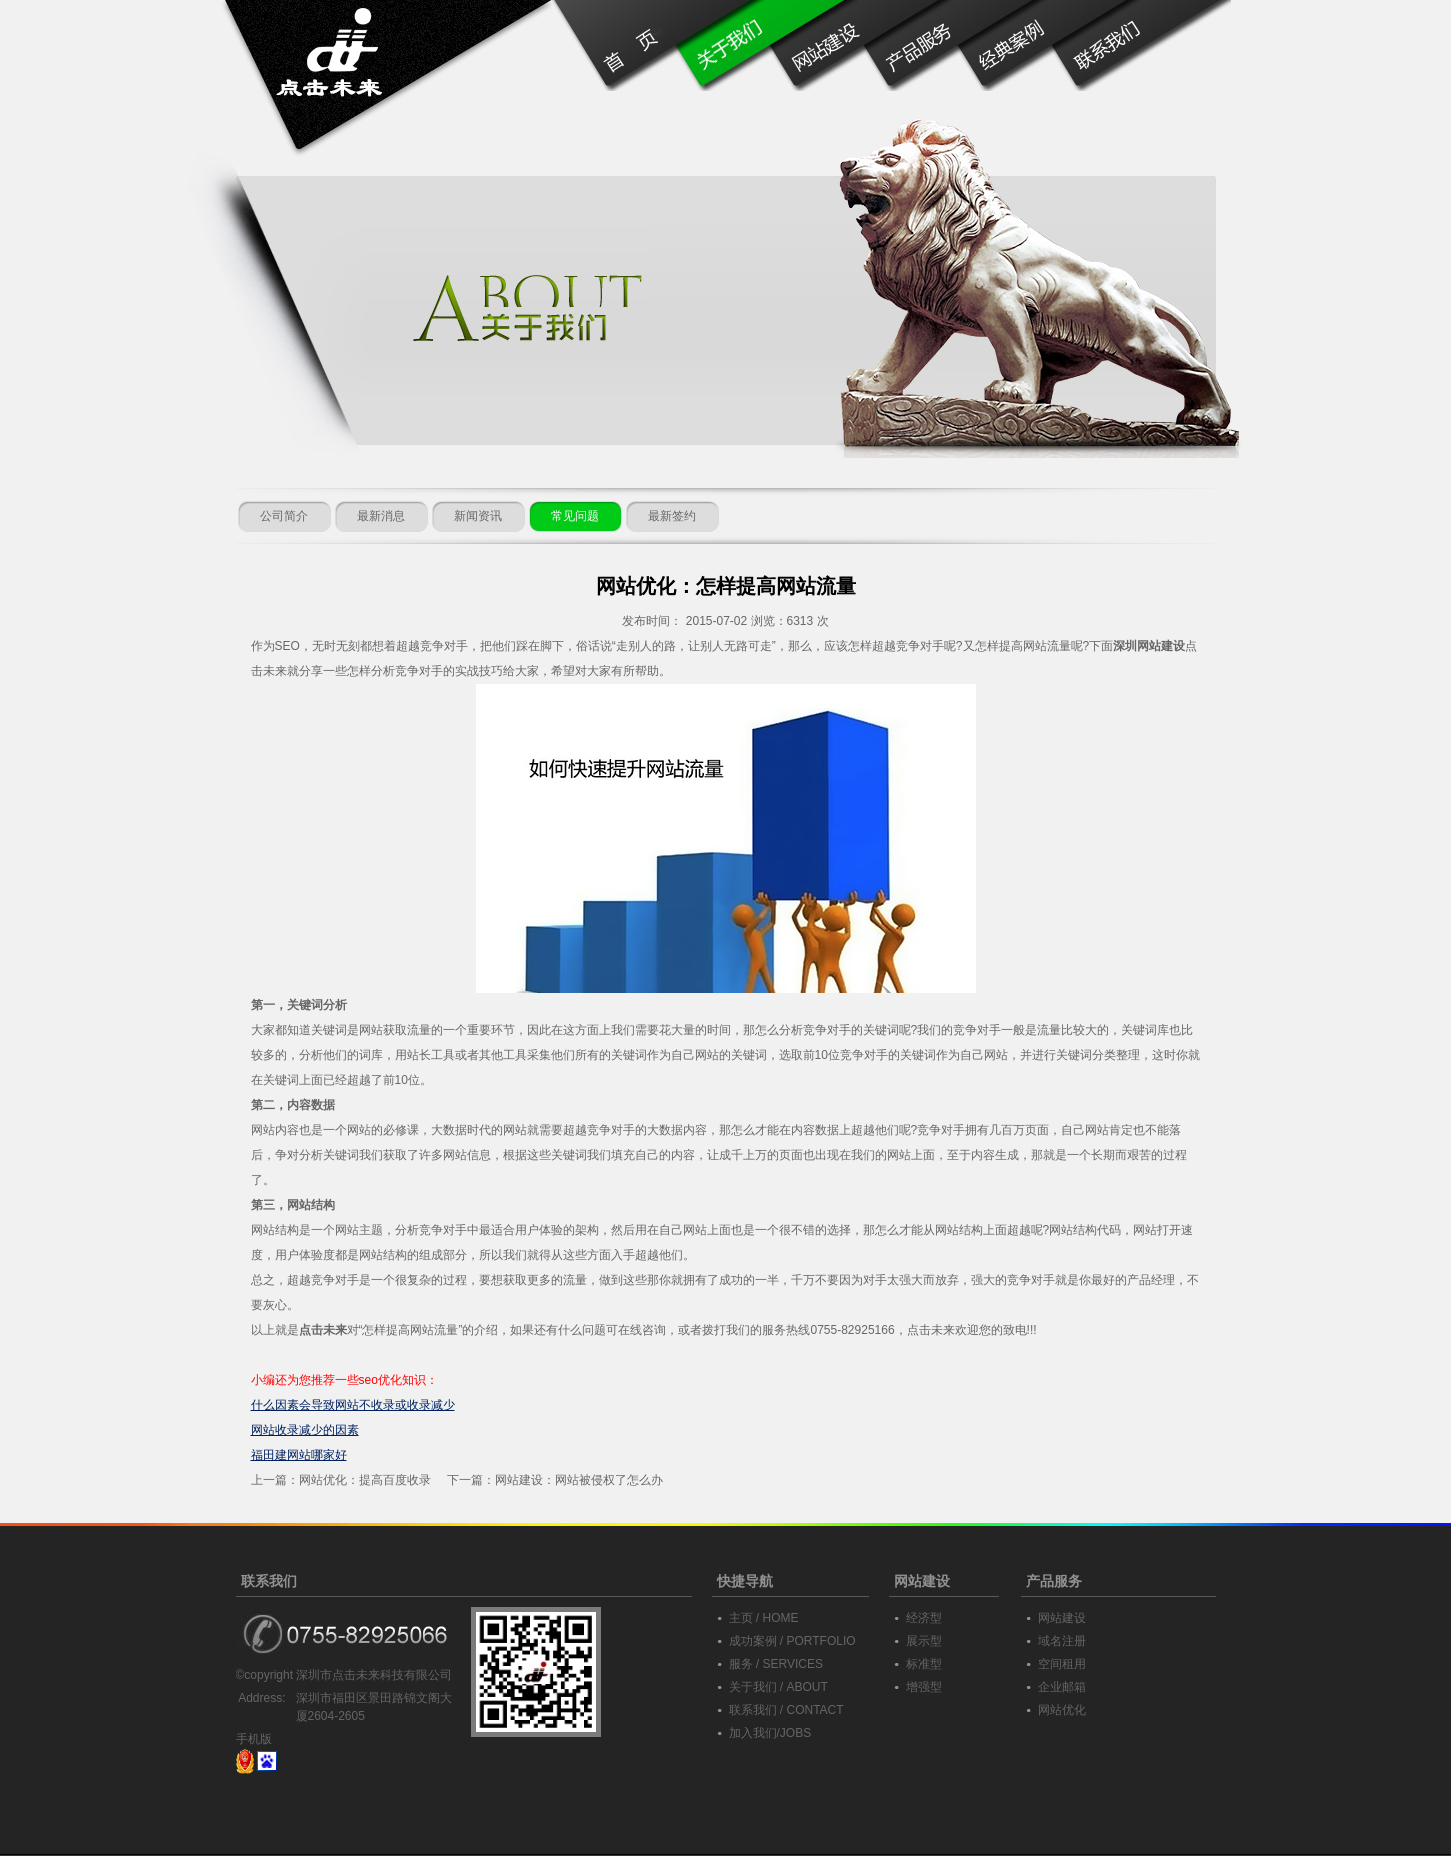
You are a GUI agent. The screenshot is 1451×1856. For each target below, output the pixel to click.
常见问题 (575, 516)
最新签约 (672, 516)
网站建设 (1062, 1618)
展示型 (924, 1641)
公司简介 (284, 516)
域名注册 (1062, 1641)
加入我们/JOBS (770, 1733)
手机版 (254, 1739)
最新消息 (381, 516)
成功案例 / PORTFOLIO (792, 1641)
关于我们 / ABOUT (778, 1687)
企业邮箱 (1062, 1687)
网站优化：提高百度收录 (365, 1480)
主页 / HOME (764, 1618)
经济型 (924, 1618)
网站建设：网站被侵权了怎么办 (579, 1480)
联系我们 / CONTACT (786, 1710)
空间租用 (1062, 1664)
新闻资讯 (478, 516)
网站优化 (1062, 1710)
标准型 (924, 1664)
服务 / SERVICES (776, 1664)
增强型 (924, 1687)
